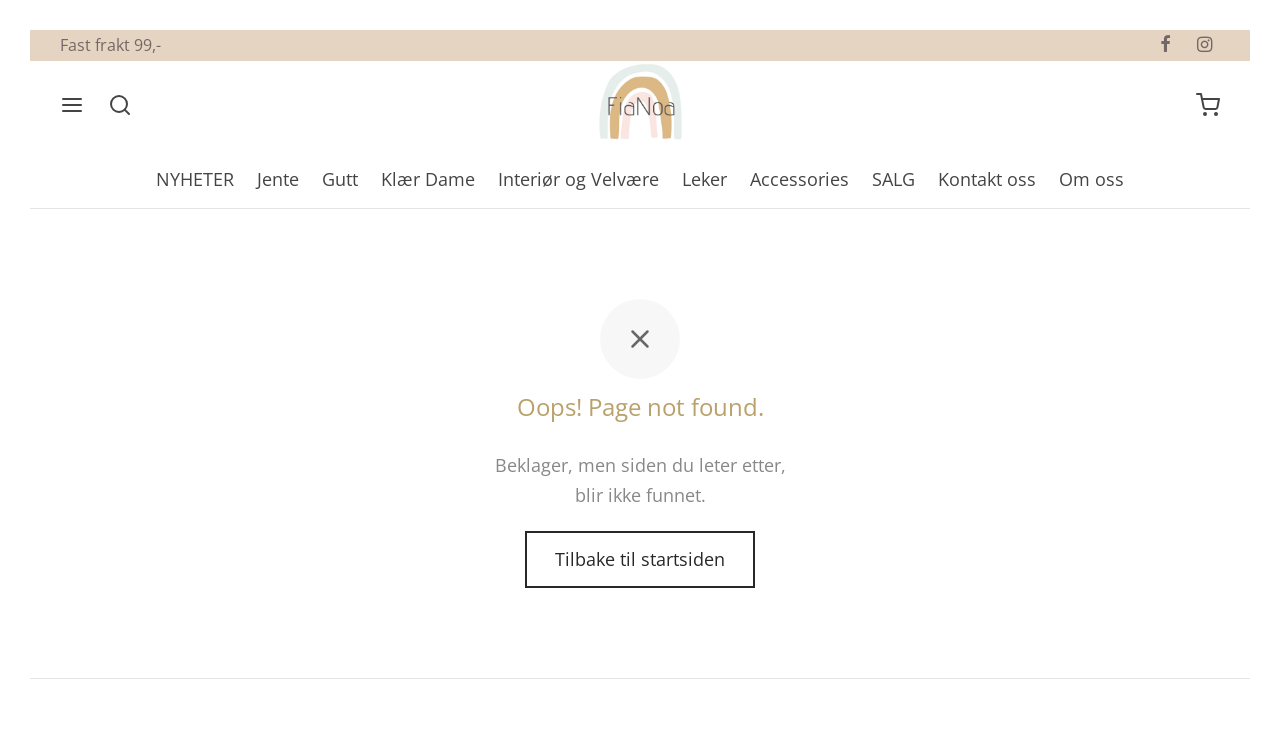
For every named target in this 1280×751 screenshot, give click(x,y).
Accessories (799, 179)
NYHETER (195, 179)
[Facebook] (1165, 45)
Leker (704, 179)
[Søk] (120, 105)
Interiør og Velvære (578, 179)
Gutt (340, 179)
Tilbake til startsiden (640, 559)
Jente (278, 179)
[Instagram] (1204, 45)
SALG (893, 179)
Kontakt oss (987, 179)
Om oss (1091, 179)
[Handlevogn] (1208, 105)
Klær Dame (428, 179)
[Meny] (72, 105)
